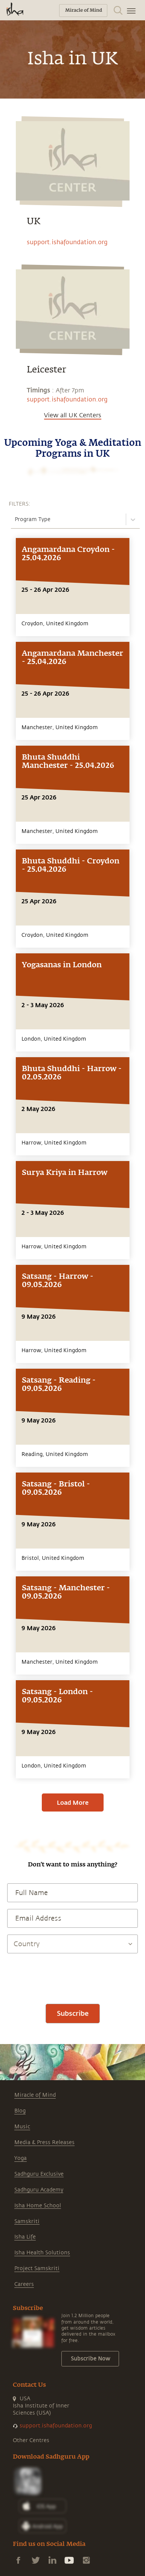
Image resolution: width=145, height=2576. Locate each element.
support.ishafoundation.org (67, 242)
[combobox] (15, 519)
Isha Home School (37, 2205)
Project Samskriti (37, 2268)
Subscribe (73, 2013)
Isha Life (25, 2237)
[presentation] (72, 1974)
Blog (20, 2111)
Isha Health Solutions (42, 2252)
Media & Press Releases (44, 2142)
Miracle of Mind (35, 2095)
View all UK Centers (72, 415)
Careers (24, 2284)
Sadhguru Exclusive (39, 2174)
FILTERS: (19, 504)
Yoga (20, 2158)
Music (22, 2126)
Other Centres (31, 2440)
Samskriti (27, 2221)
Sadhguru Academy (38, 2190)
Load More (73, 1802)
